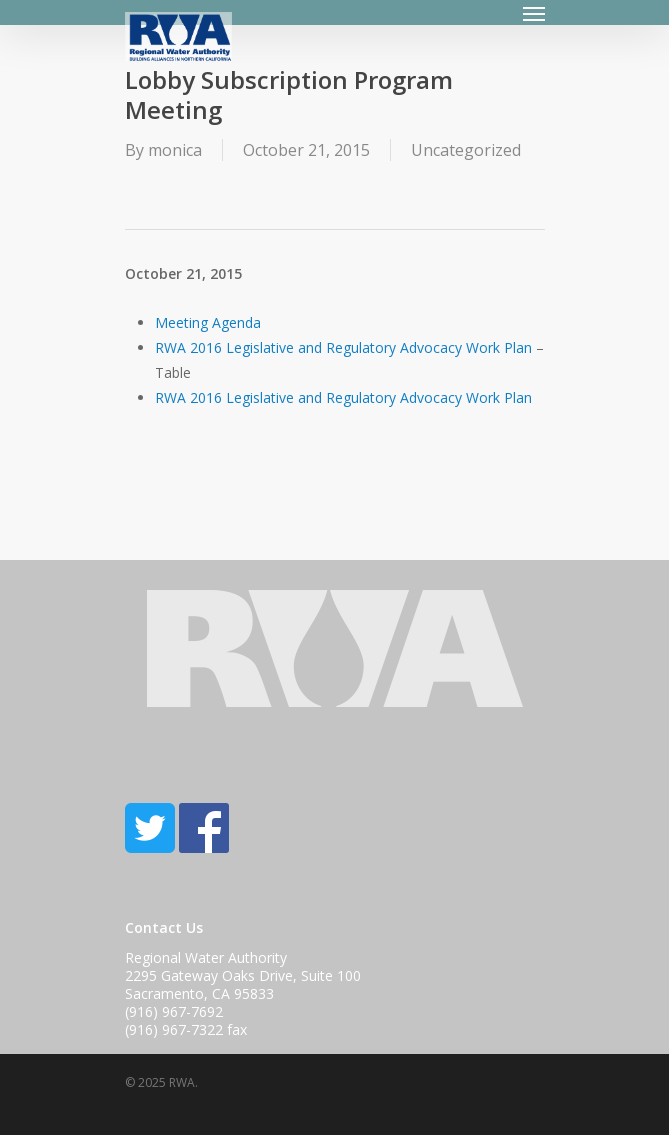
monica (175, 150)
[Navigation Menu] (534, 13)
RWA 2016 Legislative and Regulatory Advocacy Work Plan (343, 347)
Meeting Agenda (208, 322)
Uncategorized (466, 150)
